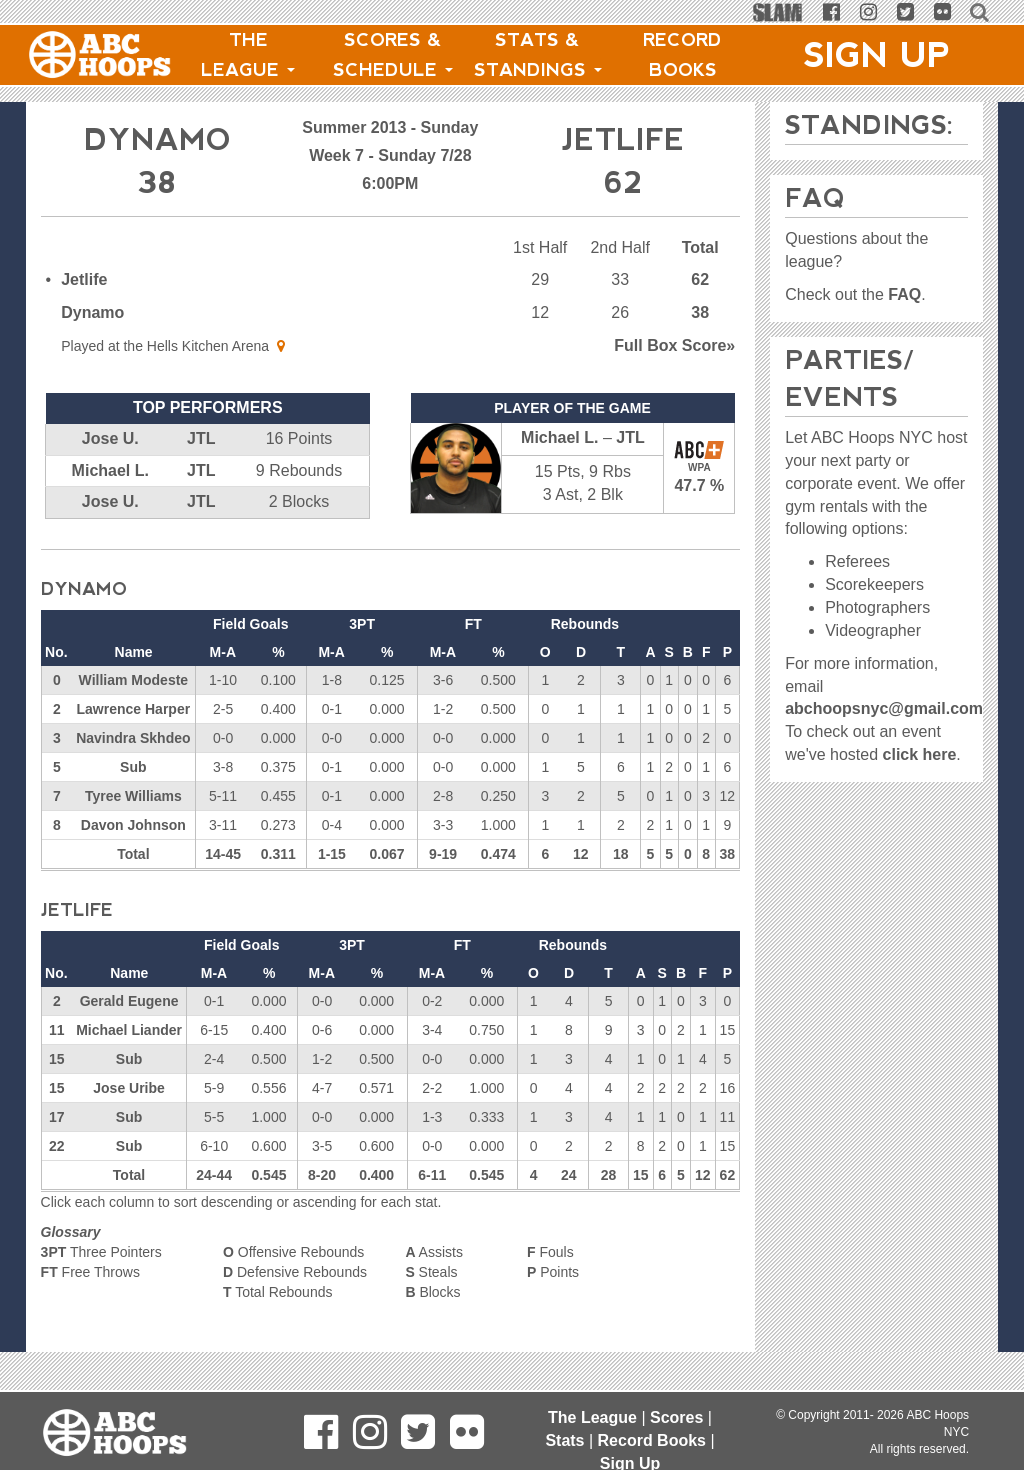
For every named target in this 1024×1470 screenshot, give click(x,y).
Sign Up (877, 55)
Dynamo (92, 312)
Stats (564, 1440)
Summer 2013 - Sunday (390, 127)
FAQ (904, 294)
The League (248, 55)
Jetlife (84, 279)
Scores (676, 1417)
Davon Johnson (133, 825)
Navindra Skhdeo (133, 738)
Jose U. (110, 438)
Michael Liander (129, 1030)
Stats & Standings (538, 55)
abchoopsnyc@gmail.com (884, 708)
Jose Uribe (129, 1088)
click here (920, 754)
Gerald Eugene (129, 1001)
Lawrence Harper (134, 709)
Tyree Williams (133, 796)
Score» (674, 345)
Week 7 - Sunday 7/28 (390, 155)
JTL (201, 438)
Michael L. (110, 470)
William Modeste (134, 680)
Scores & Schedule (393, 55)
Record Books (682, 55)
